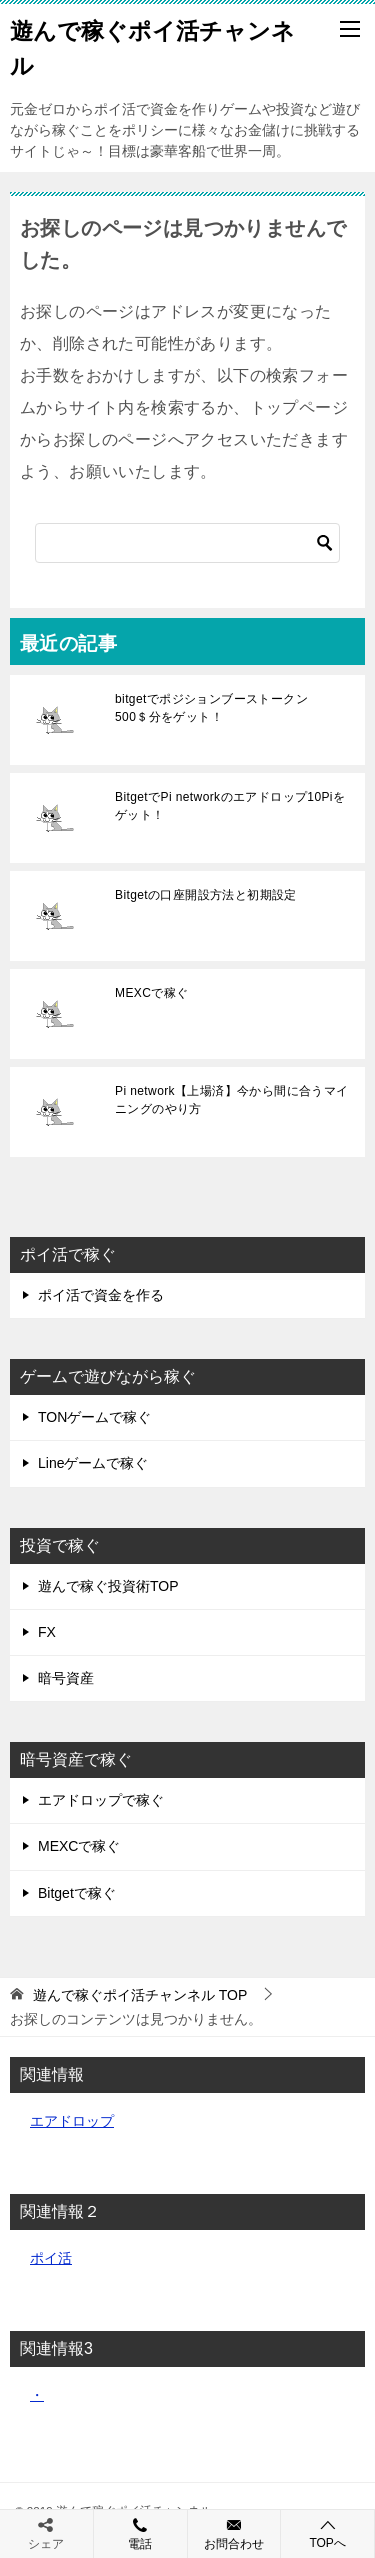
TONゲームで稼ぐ (94, 1417)
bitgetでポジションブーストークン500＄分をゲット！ (211, 708)
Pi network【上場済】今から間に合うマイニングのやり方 (232, 1100)
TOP (140, 1995)
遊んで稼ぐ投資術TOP (108, 1586)
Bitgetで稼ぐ (77, 1893)
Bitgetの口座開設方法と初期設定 (206, 895)
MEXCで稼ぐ (151, 993)
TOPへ (327, 2533)
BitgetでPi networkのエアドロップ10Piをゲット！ (230, 806)
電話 (140, 2533)
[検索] (187, 543)
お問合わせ (234, 2533)
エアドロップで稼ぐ (101, 1800)
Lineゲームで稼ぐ (93, 1463)
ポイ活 (51, 2258)
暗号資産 (66, 1678)
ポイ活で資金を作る (101, 1295)
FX (47, 1632)
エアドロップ (72, 2121)
